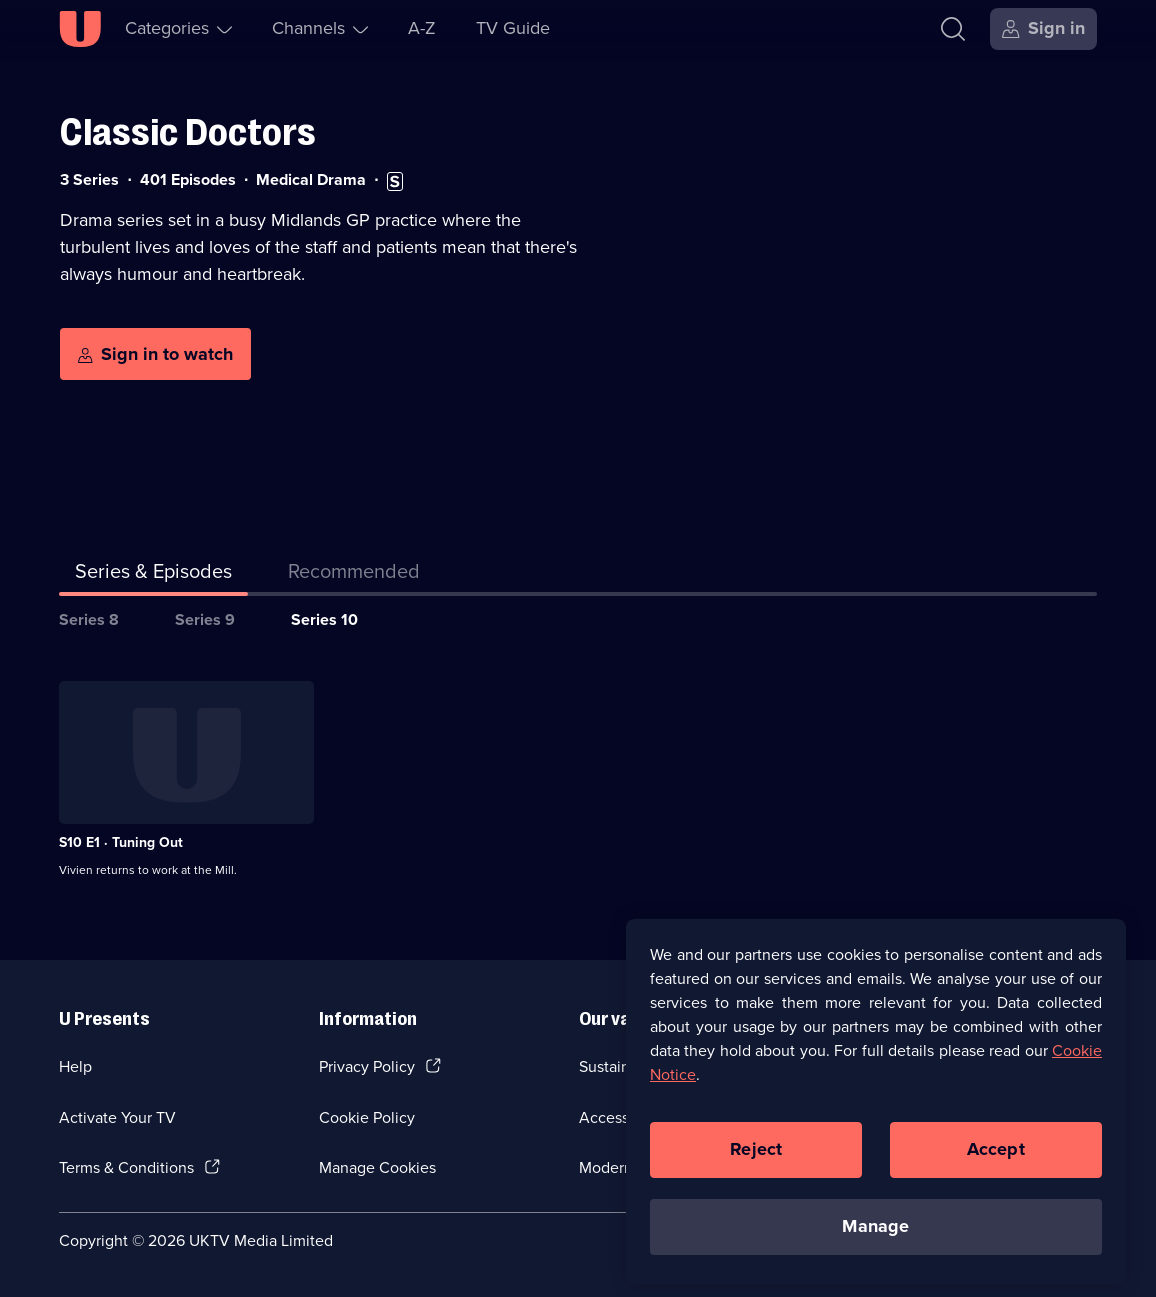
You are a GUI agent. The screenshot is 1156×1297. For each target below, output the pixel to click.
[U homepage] (80, 29)
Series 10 (324, 619)
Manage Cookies (377, 1167)
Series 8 (89, 619)
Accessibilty (621, 1117)
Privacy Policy (367, 1066)
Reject (756, 1173)
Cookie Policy (367, 1117)
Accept (996, 1173)
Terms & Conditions (126, 1167)
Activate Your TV (117, 1117)
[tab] (354, 575)
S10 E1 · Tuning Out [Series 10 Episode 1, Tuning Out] (121, 842)
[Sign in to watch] (155, 354)
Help (75, 1066)
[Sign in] (1043, 29)
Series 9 (205, 619)
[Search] (953, 29)
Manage (875, 1250)
